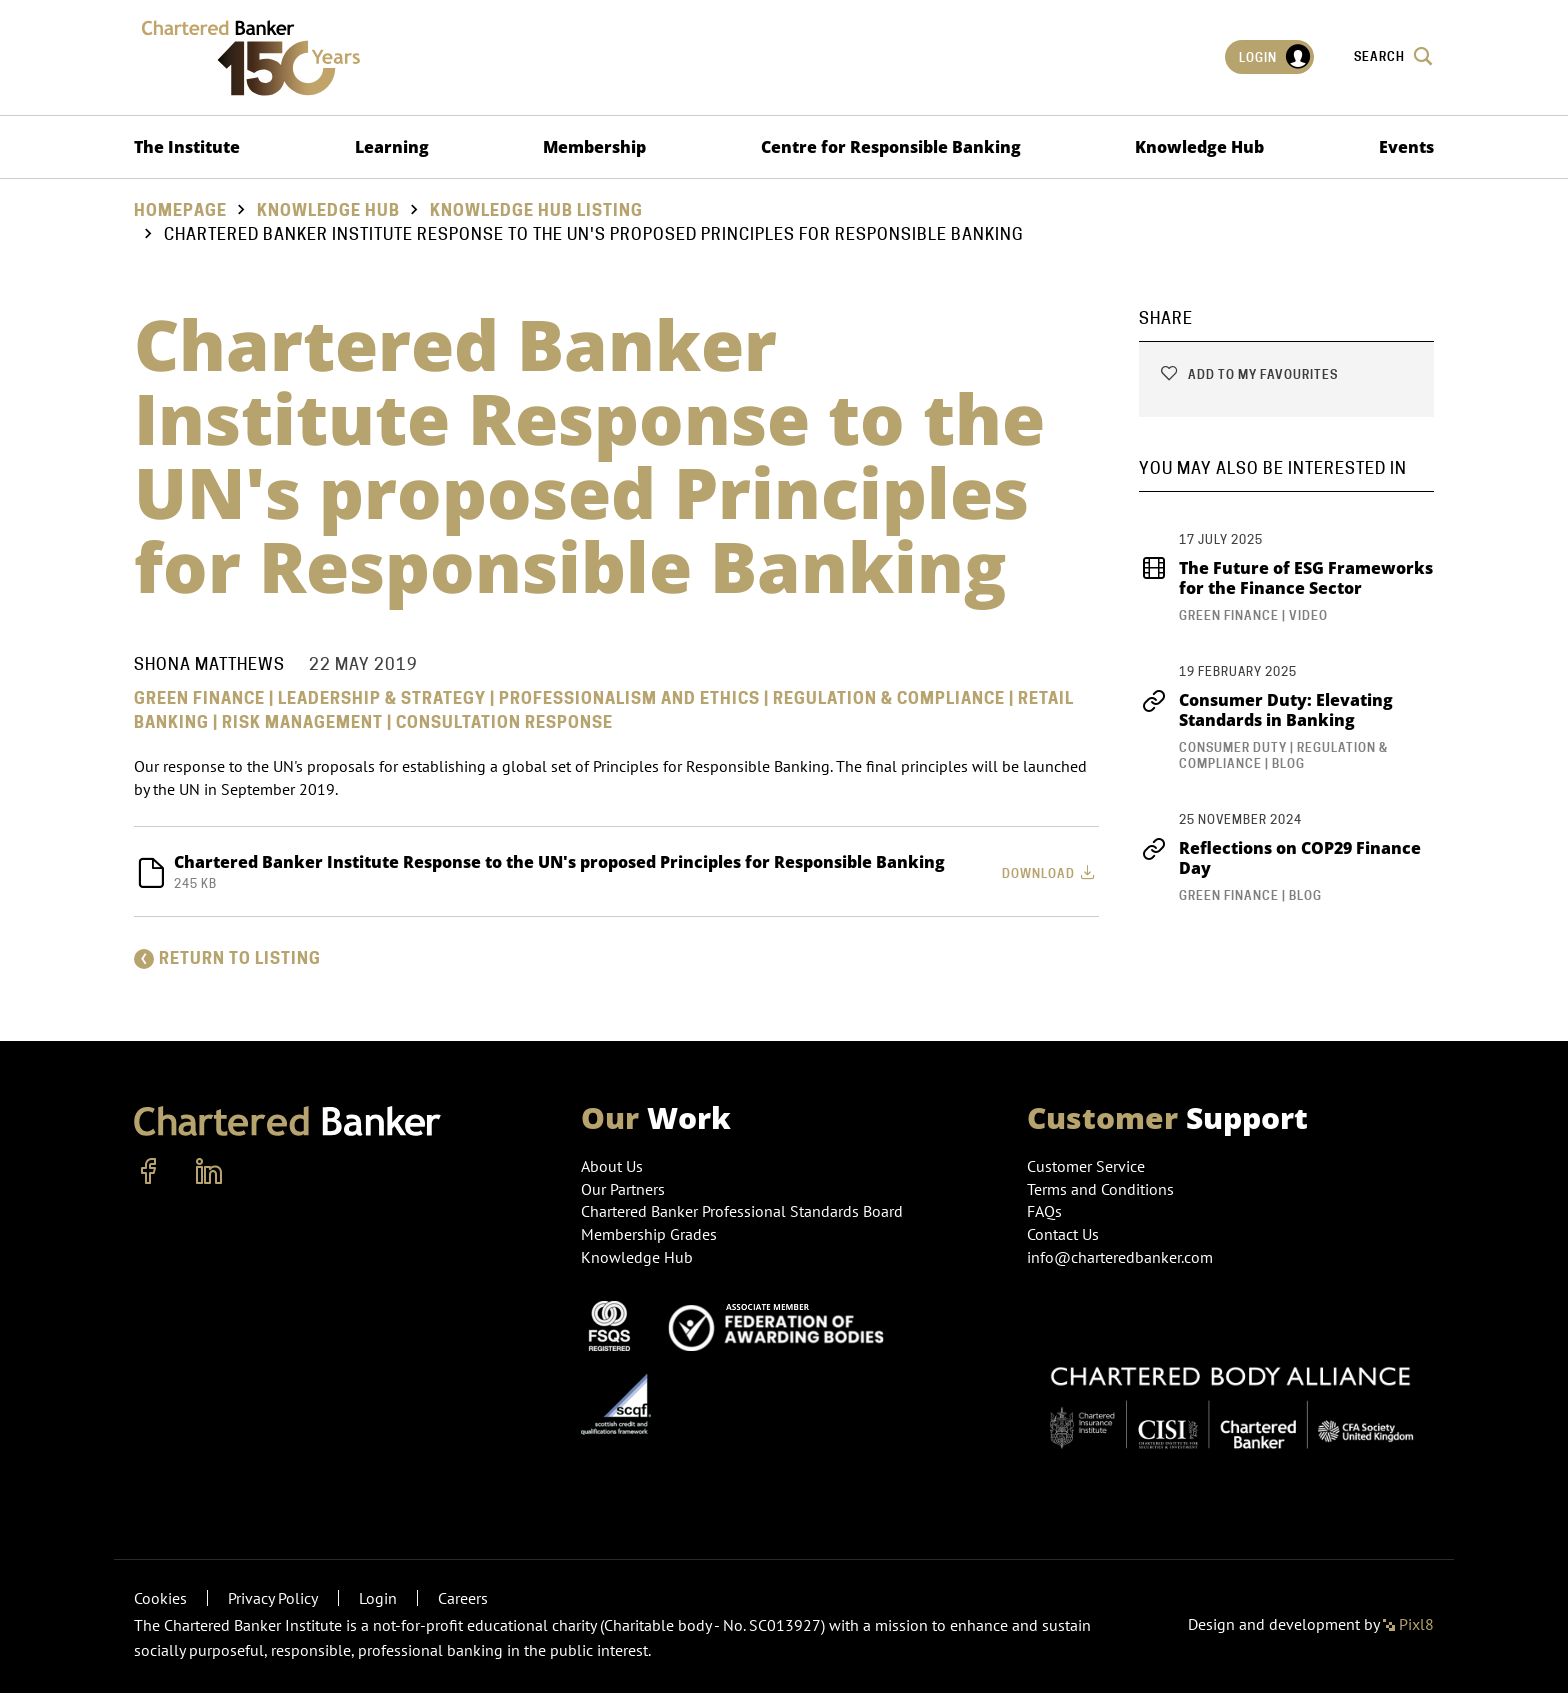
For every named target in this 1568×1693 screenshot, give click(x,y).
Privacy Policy (273, 1598)
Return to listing (227, 958)
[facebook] (149, 1172)
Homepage (180, 210)
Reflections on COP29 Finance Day (1280, 858)
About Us (612, 1166)
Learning (392, 147)
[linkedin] (209, 1172)
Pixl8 (1408, 1624)
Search (1394, 56)
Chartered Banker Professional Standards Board (742, 1211)
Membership (594, 147)
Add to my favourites (1248, 374)
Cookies (160, 1598)
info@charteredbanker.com (1122, 1257)
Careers (463, 1598)
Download (1050, 872)
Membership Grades (649, 1234)
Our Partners (623, 1189)
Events (1406, 147)
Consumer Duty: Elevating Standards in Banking (1266, 710)
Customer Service (1086, 1166)
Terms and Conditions (1100, 1189)
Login (1275, 57)
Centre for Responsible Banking (891, 147)
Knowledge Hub (1199, 147)
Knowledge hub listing (536, 210)
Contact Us (1063, 1234)
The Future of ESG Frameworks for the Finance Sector (1286, 578)
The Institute (187, 147)
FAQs (1044, 1211)
